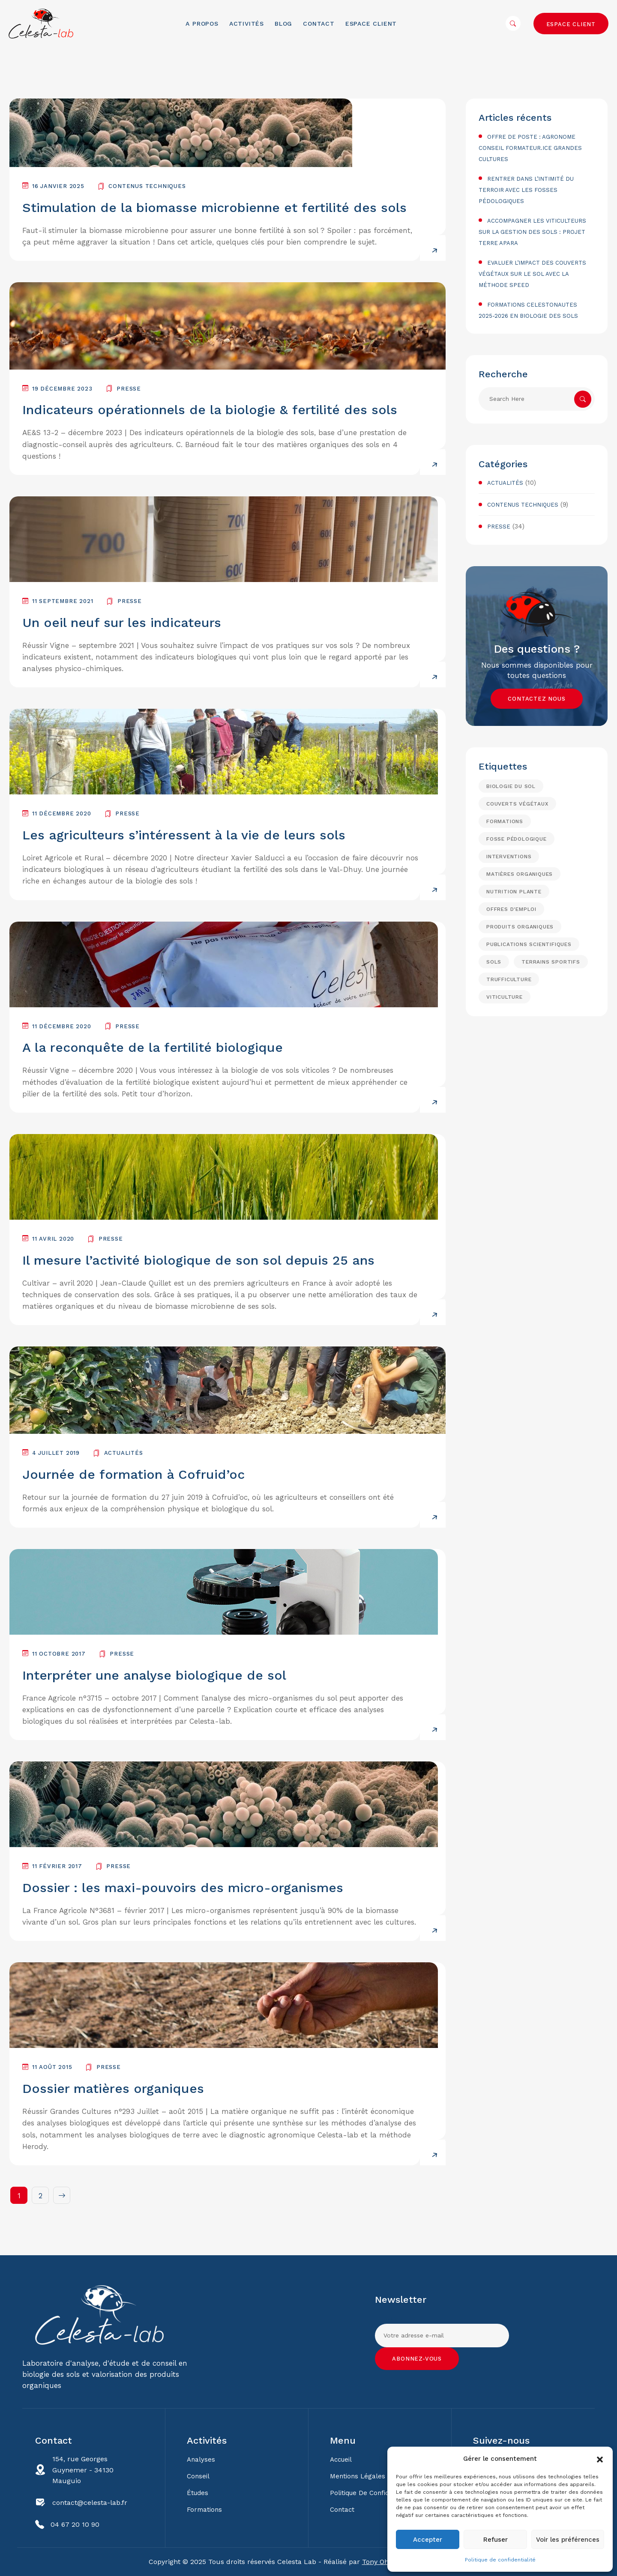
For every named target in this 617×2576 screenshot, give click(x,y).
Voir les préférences (567, 2539)
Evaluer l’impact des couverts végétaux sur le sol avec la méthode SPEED (532, 274)
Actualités (123, 1453)
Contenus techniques (147, 186)
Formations (204, 2509)
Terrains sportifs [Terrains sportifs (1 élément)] (550, 962)
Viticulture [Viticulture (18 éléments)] (504, 997)
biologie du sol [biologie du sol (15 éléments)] (511, 786)
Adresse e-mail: (442, 2331)
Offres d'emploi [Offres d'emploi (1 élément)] (511, 909)
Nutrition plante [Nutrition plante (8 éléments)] (514, 892)
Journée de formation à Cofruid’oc (133, 1474)
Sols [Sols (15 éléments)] (493, 962)
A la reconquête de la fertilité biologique (152, 1047)
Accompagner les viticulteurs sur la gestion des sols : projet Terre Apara (532, 232)
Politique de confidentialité (500, 2560)
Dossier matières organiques (113, 2088)
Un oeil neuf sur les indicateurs (121, 622)
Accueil (341, 2459)
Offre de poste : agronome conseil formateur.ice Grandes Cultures (530, 148)
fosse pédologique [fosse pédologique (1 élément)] (516, 839)
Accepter (427, 2539)
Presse (129, 388)
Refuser (495, 2539)
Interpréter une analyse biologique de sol (154, 1675)
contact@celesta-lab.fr (89, 2502)
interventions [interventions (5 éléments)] (508, 857)
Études (197, 2493)
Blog (283, 23)
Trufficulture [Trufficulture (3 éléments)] (508, 979)
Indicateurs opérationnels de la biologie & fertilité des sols (209, 409)
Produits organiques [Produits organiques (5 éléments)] (520, 927)
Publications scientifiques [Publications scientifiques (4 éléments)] (529, 944)
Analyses (201, 2459)
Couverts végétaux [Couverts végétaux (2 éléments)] (517, 804)
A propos (202, 23)
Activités (246, 23)
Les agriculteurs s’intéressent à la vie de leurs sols (183, 834)
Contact (319, 23)
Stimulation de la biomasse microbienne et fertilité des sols (214, 207)
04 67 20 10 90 (75, 2524)
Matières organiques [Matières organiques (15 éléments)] (519, 874)
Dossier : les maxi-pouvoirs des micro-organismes (182, 1887)
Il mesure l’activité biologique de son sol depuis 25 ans (198, 1260)
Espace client (371, 23)
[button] (600, 2458)
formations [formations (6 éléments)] (504, 821)
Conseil (198, 2476)
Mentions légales (357, 2476)
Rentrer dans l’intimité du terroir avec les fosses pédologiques (526, 190)
